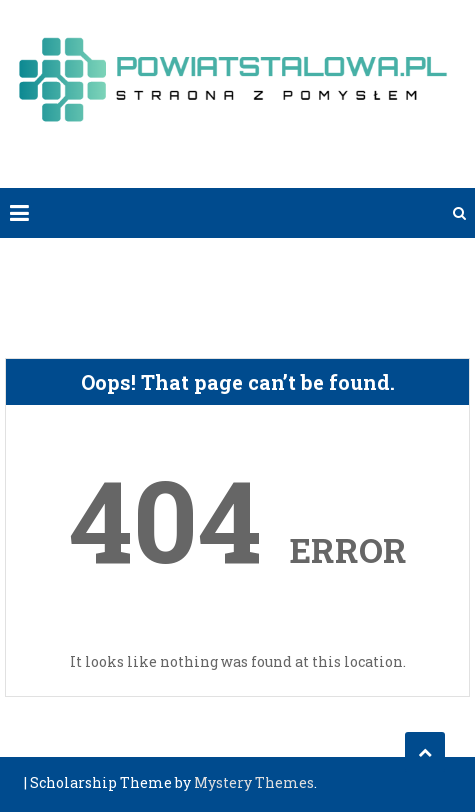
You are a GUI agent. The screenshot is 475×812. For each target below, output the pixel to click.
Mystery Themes (254, 782)
